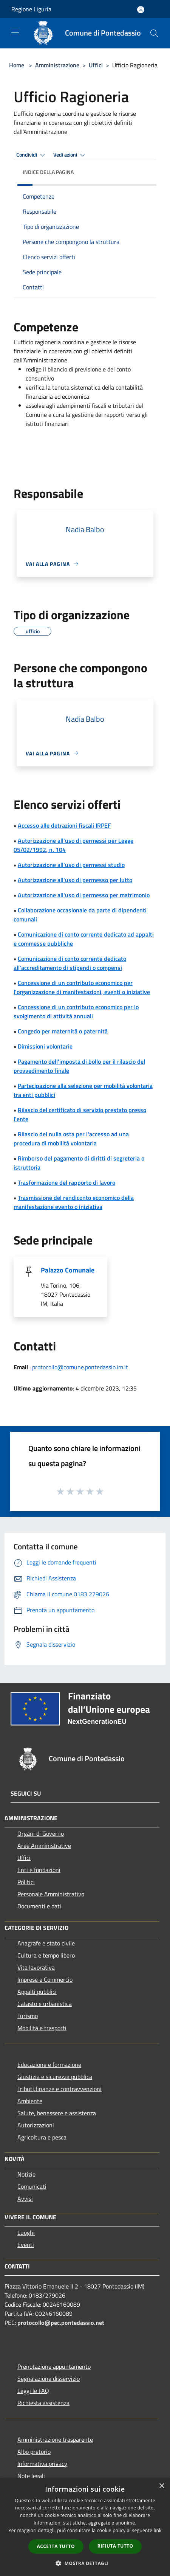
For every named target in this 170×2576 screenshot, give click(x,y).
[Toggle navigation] (15, 32)
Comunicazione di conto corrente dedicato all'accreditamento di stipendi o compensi (70, 963)
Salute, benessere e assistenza (56, 2113)
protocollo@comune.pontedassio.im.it (80, 1367)
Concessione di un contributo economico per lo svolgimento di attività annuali (76, 1011)
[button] (85, 2563)
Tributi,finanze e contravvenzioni (59, 2088)
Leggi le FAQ (33, 2390)
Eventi (25, 2244)
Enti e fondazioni (38, 1869)
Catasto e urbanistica (44, 2003)
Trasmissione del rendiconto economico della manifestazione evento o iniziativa (74, 1202)
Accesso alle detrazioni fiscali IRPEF (64, 825)
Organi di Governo (40, 1833)
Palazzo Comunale (67, 1270)
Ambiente (29, 2100)
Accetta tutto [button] (56, 2546)
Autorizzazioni (35, 2125)
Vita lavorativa (36, 1967)
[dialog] (85, 2527)
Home (16, 65)
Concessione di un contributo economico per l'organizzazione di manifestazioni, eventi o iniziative (82, 987)
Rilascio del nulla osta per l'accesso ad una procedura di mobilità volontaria (71, 1139)
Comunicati (31, 2186)
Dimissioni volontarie (45, 1046)
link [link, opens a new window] (158, 2530)
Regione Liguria (31, 9)
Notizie (26, 2174)
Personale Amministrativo (50, 1894)
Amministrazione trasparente (55, 2439)
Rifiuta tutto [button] (115, 2546)
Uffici (96, 65)
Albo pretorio (34, 2451)
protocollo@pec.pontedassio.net (60, 2322)
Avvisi (25, 2198)
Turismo (27, 2015)
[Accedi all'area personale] (140, 10)
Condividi (31, 155)
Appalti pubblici (37, 1991)
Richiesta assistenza (43, 2402)
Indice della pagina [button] (48, 172)
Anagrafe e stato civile (46, 1943)
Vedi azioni (70, 155)
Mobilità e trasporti (41, 2027)
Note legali (31, 2475)
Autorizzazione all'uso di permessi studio (71, 864)
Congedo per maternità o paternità (63, 1031)
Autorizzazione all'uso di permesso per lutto (75, 879)
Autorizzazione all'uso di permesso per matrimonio (84, 895)
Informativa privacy (42, 2463)
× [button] (161, 2486)
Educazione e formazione (49, 2064)
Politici (26, 1881)
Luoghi (26, 2232)
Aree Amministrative (44, 1845)
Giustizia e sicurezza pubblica (54, 2076)
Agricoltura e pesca (41, 2137)
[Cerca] (154, 33)
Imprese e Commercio (45, 1979)
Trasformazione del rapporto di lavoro (66, 1182)
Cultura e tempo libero (46, 1955)
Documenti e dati (39, 1906)
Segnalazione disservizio (48, 2378)
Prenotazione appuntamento (54, 2366)
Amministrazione (57, 65)
